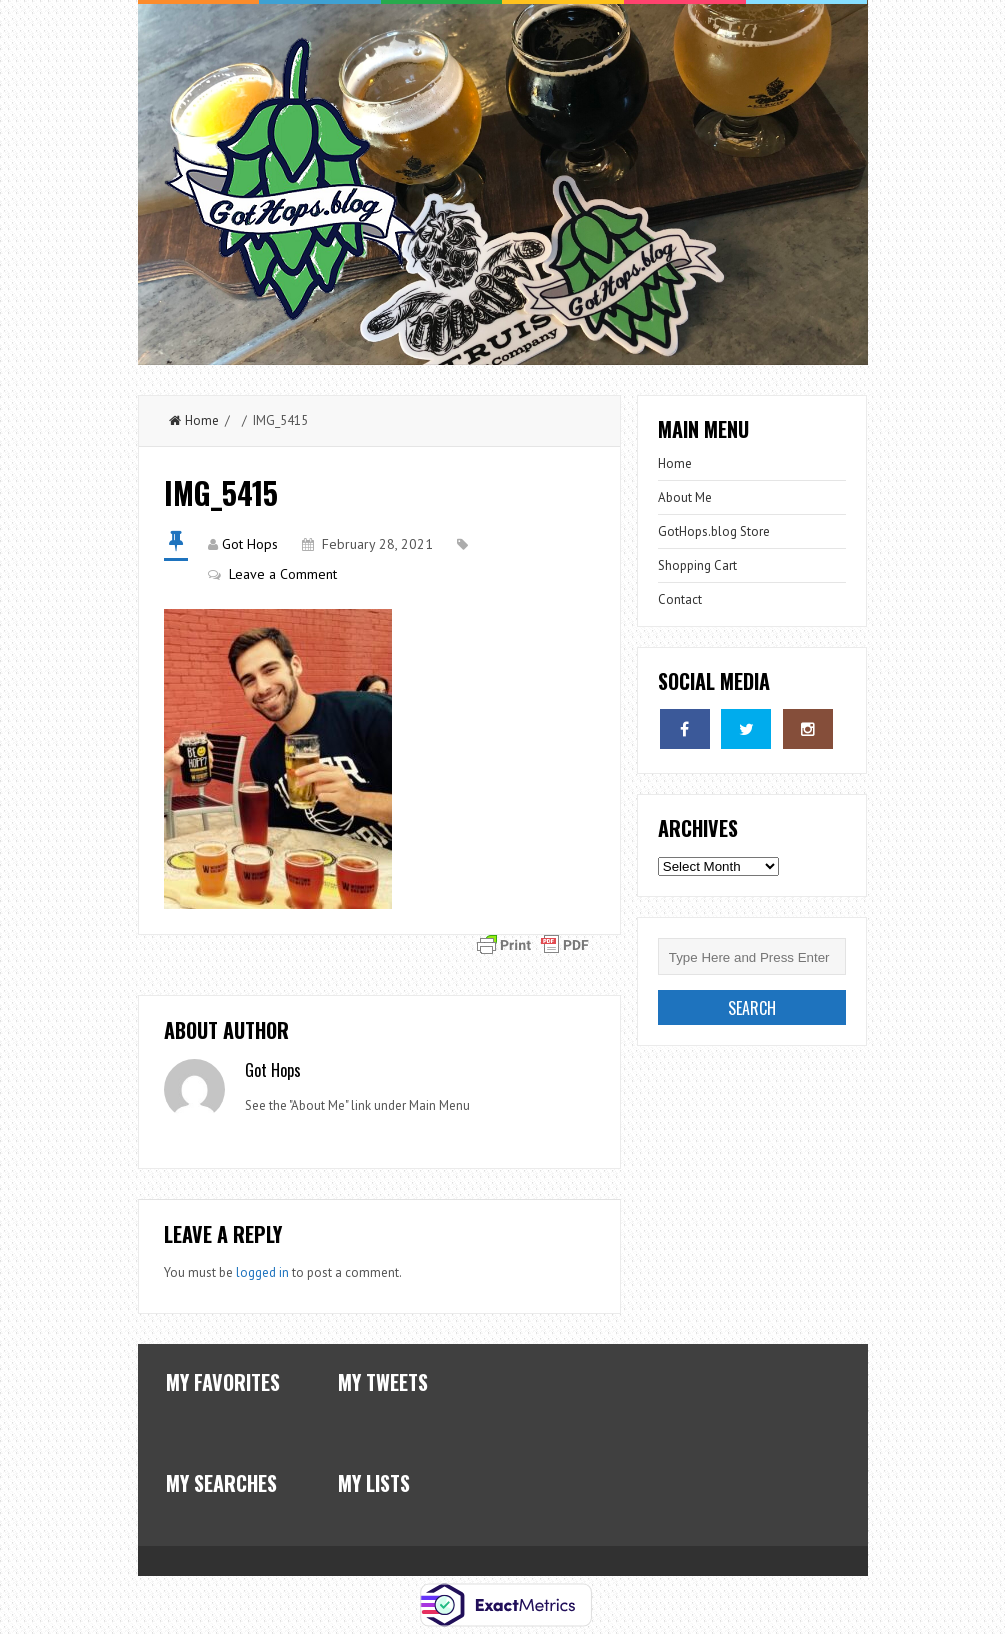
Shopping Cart (697, 565)
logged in (262, 1272)
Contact (680, 599)
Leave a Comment (283, 574)
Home (194, 420)
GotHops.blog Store (714, 531)
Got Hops (250, 544)
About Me (685, 497)
